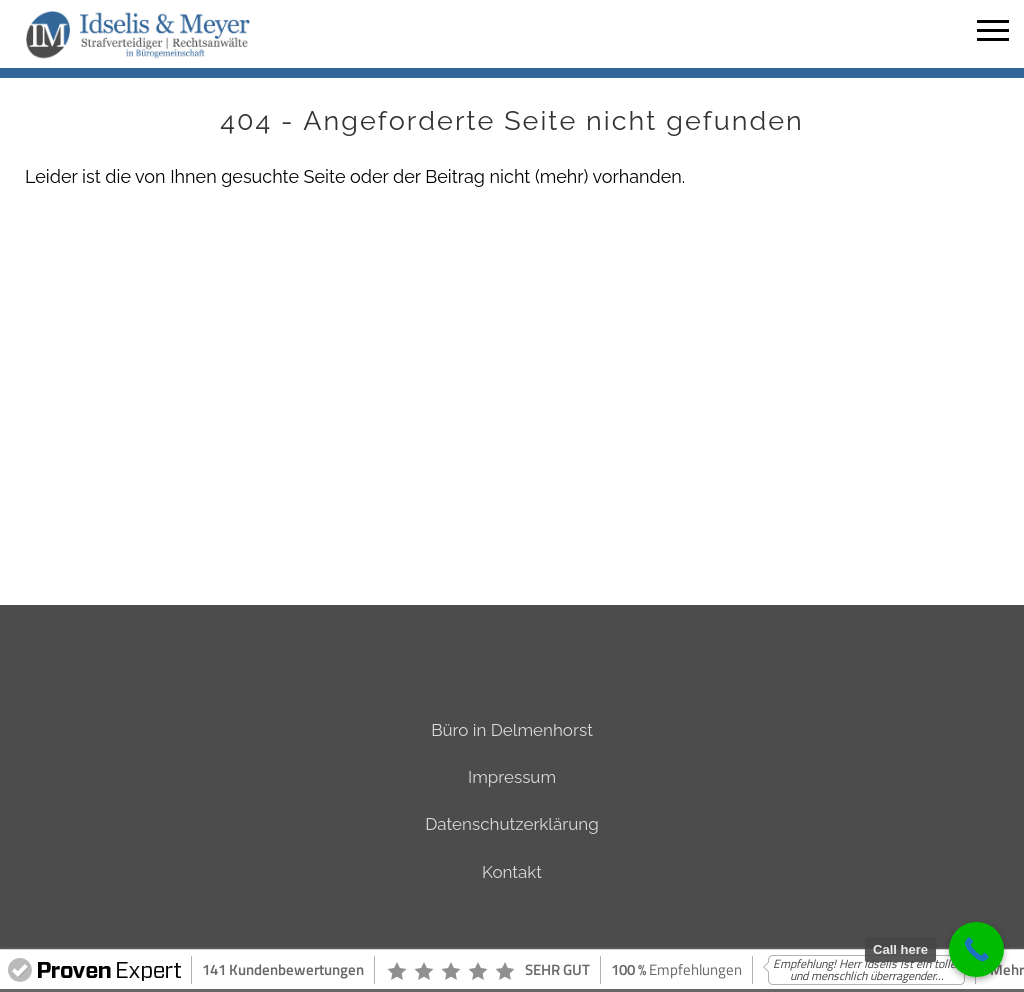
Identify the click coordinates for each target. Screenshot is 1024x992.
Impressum (512, 777)
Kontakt (512, 872)
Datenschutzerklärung (511, 824)
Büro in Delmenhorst (512, 730)
